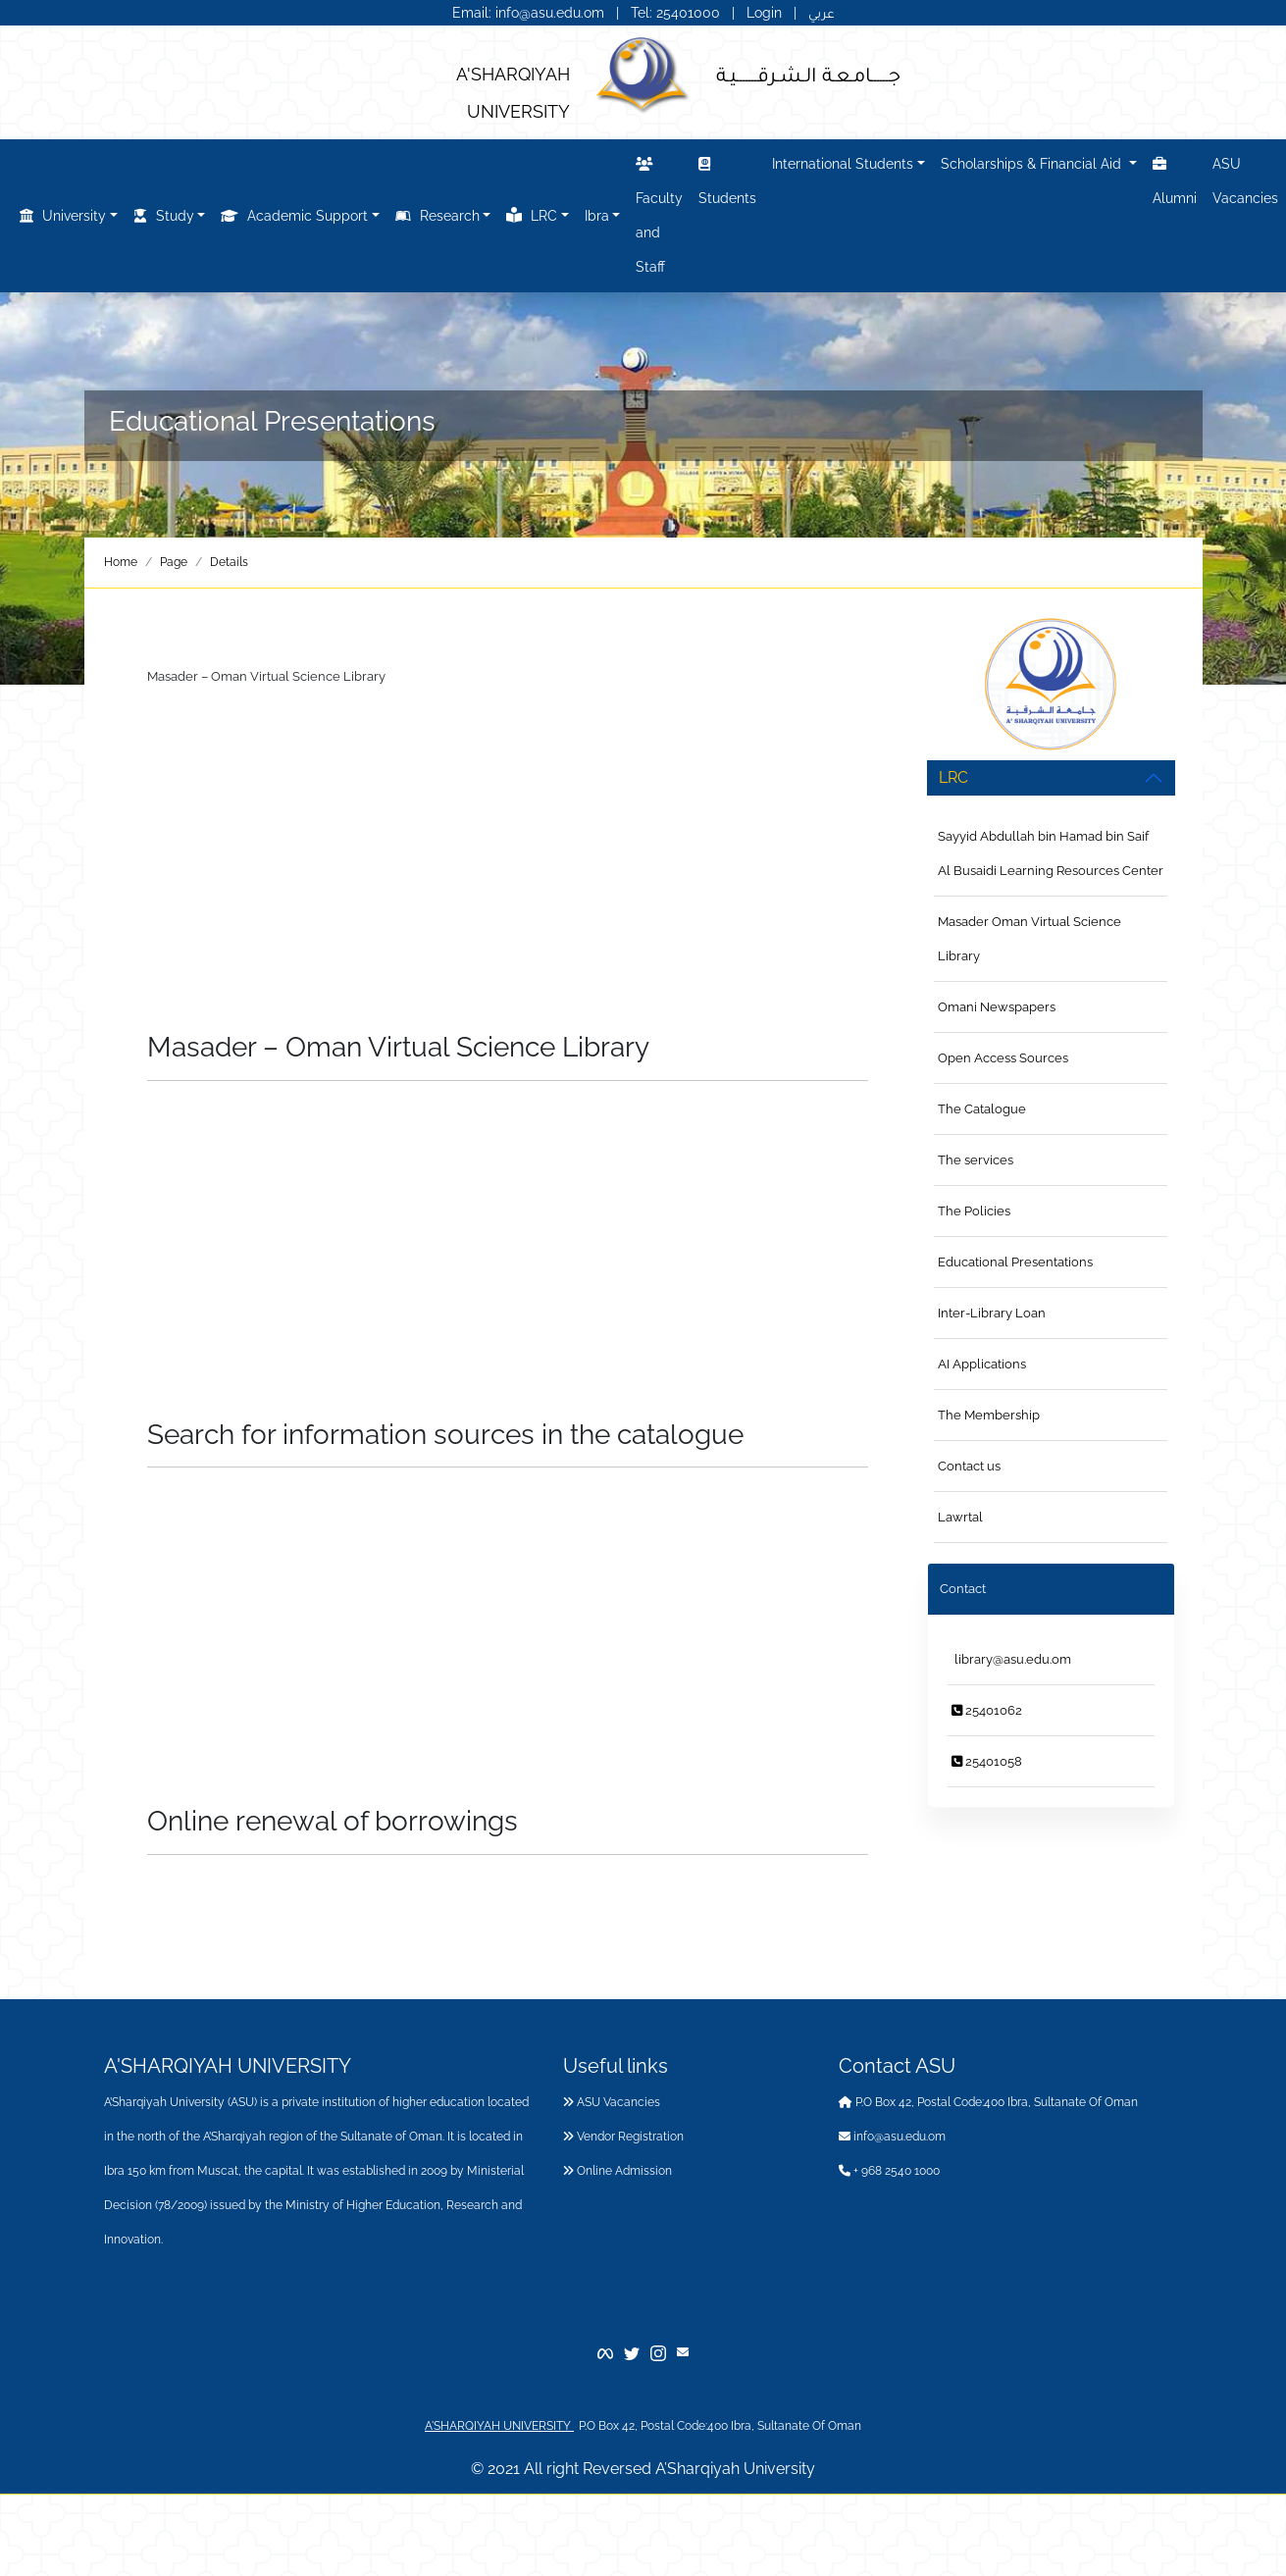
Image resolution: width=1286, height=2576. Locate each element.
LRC (531, 215)
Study (163, 216)
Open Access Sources (1003, 1058)
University (63, 216)
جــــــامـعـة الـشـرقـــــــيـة (808, 73)
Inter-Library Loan (992, 1313)
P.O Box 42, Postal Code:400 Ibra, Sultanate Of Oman (988, 2102)
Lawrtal (960, 1517)
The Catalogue (982, 1109)
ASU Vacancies (1245, 181)
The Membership (989, 1415)
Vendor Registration (623, 2136)
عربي (821, 13)
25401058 (987, 1761)
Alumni (1175, 178)
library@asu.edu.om (1011, 1659)
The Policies (974, 1211)
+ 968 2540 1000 (889, 2171)
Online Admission (617, 2171)
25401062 (987, 1710)
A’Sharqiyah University (735, 2468)
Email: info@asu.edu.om (528, 13)
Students (727, 178)
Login (764, 13)
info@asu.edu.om (892, 2136)
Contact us (969, 1466)
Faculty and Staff (659, 212)
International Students (842, 164)
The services (975, 1160)
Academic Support (294, 216)
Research (437, 216)
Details (229, 562)
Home (120, 562)
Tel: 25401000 (677, 13)
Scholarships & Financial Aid (1033, 164)
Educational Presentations (1015, 1262)
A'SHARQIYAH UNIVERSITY (499, 2426)
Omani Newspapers (996, 1007)
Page (173, 562)
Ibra (597, 216)
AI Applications (982, 1364)
